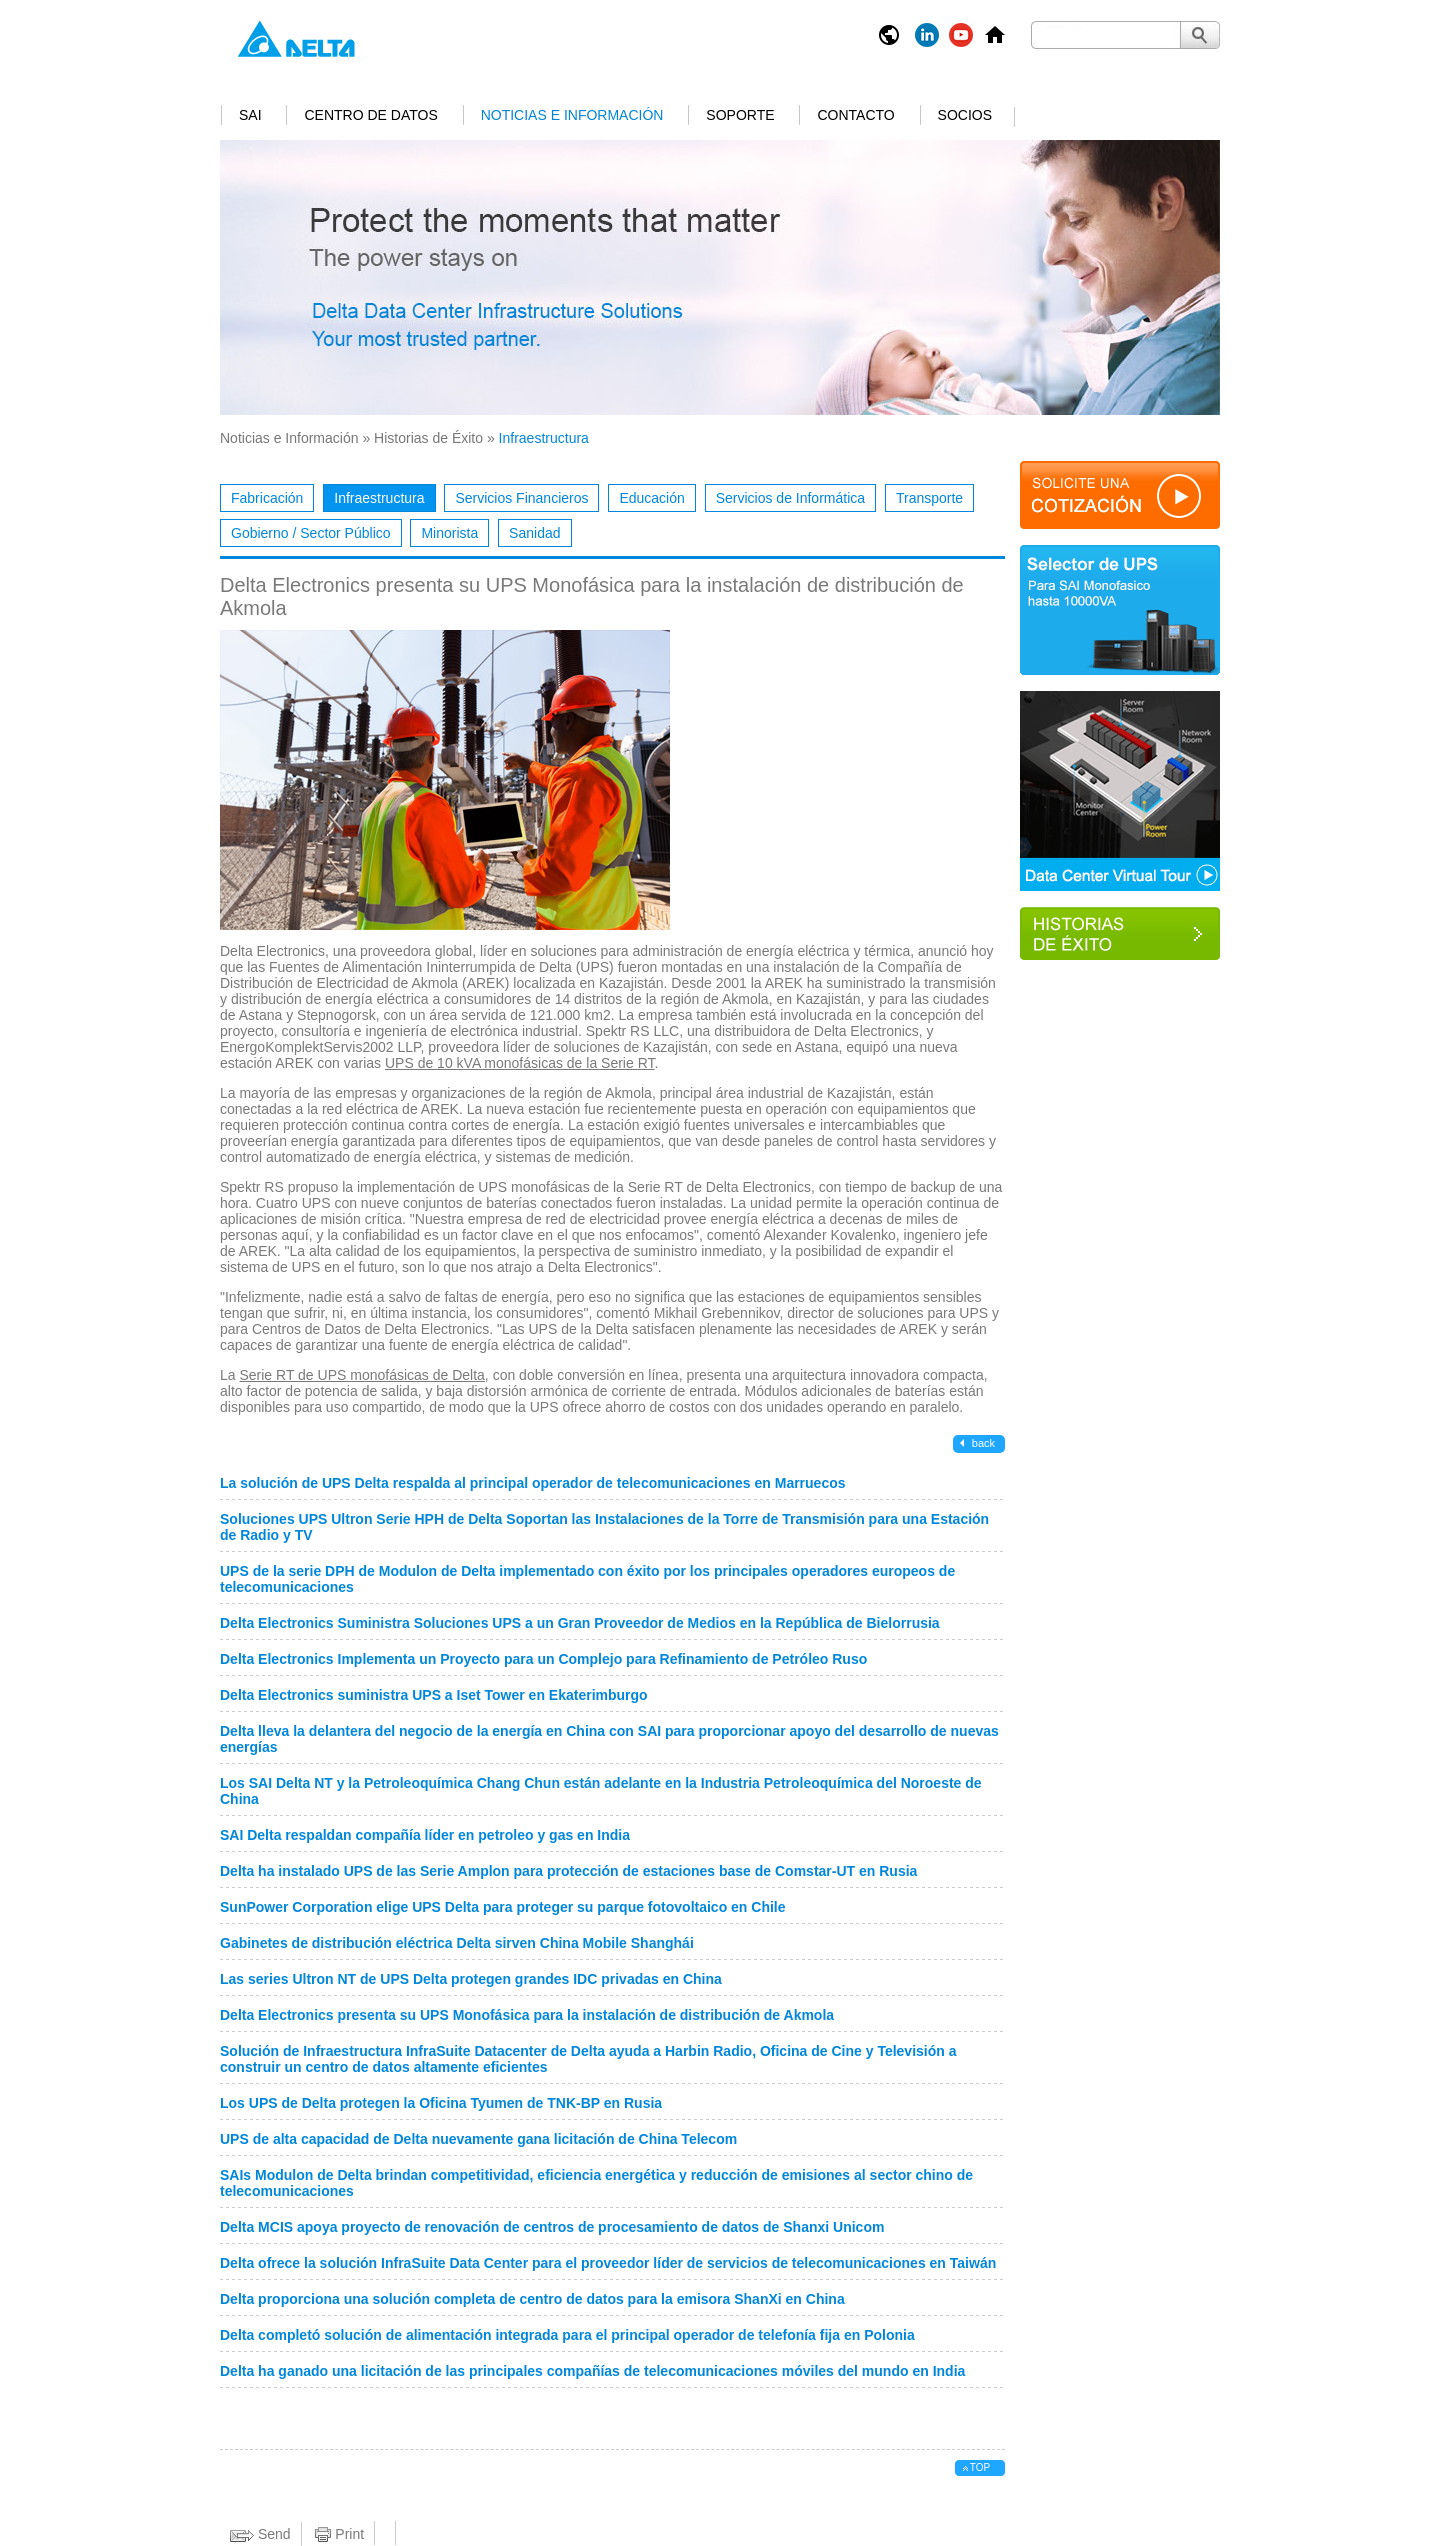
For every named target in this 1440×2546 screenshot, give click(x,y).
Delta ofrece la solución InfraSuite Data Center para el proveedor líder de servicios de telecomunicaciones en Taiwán (608, 2263)
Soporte (740, 115)
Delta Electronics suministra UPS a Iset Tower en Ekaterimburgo (434, 1695)
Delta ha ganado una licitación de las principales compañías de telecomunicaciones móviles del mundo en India (592, 2371)
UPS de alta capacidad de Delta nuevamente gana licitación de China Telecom (478, 2139)
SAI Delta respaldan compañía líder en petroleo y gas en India (425, 1835)
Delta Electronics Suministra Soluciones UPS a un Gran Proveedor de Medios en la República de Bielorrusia (580, 1623)
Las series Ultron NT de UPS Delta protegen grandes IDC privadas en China (471, 1979)
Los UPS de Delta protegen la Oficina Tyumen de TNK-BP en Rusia (441, 2103)
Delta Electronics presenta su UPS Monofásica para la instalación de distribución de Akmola (527, 2015)
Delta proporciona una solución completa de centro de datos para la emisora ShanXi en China (532, 2299)
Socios (965, 115)
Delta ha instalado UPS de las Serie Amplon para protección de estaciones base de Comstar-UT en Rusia (568, 1871)
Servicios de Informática (790, 498)
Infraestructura (379, 498)
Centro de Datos (370, 115)
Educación (651, 498)
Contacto (855, 115)
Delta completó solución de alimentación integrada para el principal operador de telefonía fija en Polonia (567, 2335)
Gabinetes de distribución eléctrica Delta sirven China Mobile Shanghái (457, 1943)
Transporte (929, 498)
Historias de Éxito (428, 438)
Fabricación (267, 498)
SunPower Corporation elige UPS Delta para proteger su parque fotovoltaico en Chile (503, 1907)
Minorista (449, 533)
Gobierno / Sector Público (311, 533)
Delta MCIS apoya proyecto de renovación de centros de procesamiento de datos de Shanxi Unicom (552, 2227)
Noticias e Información (572, 115)
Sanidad (534, 533)
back (982, 1443)
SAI (250, 115)
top (980, 2467)
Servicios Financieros (521, 498)
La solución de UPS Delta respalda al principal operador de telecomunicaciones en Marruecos (533, 1483)
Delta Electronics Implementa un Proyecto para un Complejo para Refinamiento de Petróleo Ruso (543, 1659)
